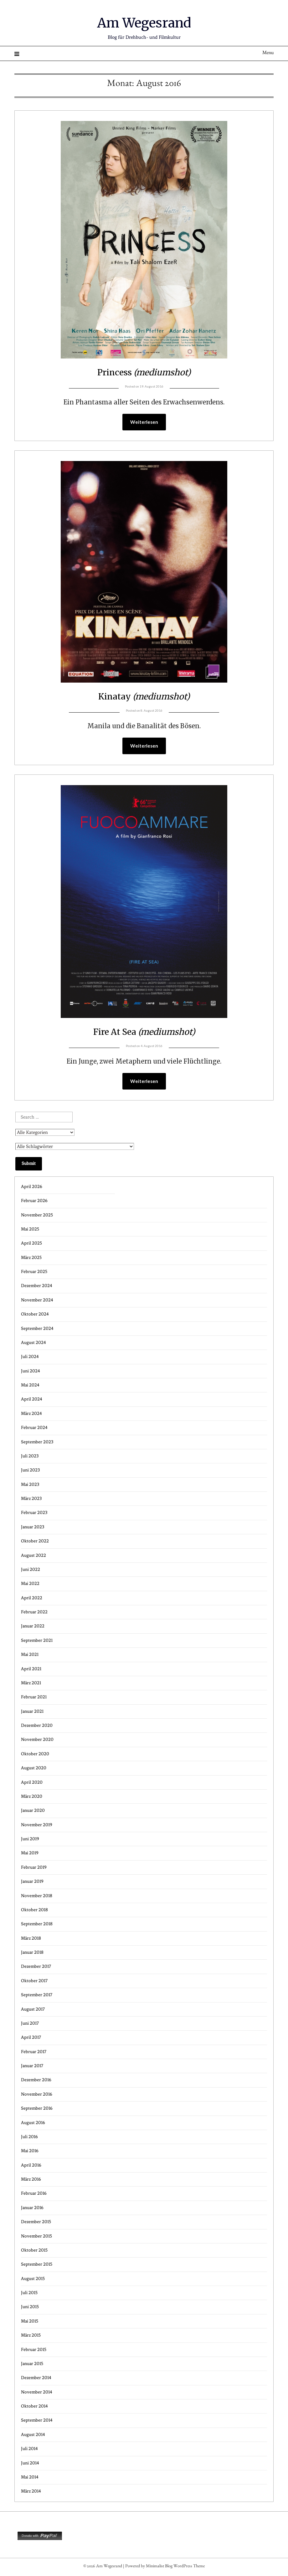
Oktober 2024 (35, 1315)
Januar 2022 (32, 1627)
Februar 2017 (33, 2052)
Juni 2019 (30, 1839)
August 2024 (33, 1343)
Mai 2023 (30, 1485)
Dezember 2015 (36, 2222)
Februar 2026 (34, 1201)
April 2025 (31, 1244)
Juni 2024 (30, 1372)
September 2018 (37, 1924)
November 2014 (36, 2393)
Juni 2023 (30, 1471)
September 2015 (36, 2265)
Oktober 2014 (34, 2407)
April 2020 (32, 1783)
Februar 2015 (33, 2350)
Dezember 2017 (36, 1967)
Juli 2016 (29, 2137)
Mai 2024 (30, 1386)
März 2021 (31, 1683)
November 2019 (36, 1825)
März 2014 (31, 2492)
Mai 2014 (30, 2478)
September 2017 (36, 1995)
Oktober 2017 (34, 1981)
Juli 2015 (29, 2293)
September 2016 (37, 2109)
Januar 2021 (32, 1712)
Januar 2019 (32, 1882)
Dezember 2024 (36, 1286)
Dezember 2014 (36, 2378)
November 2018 (36, 1896)
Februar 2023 (34, 1513)
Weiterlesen (144, 422)
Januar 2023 (32, 1528)
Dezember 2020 (37, 1726)
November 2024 (37, 1301)
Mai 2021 (30, 1655)
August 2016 (33, 2123)
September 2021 (37, 1641)
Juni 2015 (30, 2307)
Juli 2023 (30, 1457)
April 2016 (31, 2166)
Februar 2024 (34, 1428)
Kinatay (144, 696)
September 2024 (37, 1329)
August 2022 (33, 1556)
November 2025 (37, 1216)
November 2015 (36, 2237)
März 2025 (31, 1258)
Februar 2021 (34, 1698)
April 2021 (31, 1669)
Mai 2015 (29, 2322)
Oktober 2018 (34, 1910)
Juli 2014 (29, 2449)
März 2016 (31, 2180)
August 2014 (33, 2435)
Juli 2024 (30, 1357)
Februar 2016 (34, 2194)
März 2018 (31, 1939)
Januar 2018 (32, 1953)
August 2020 (33, 1769)
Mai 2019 (30, 1854)
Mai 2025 (30, 1230)
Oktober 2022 (35, 1542)
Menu (268, 53)
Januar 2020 (33, 1811)
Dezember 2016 (36, 2080)
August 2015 (33, 2279)
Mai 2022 (30, 1584)
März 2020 (31, 1797)
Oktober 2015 (34, 2251)
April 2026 (31, 1187)
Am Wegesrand (144, 22)
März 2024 (31, 1414)
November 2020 (37, 1740)
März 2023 (31, 1499)
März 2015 (31, 2336)
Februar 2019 (34, 1868)
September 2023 (37, 1443)
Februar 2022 (34, 1613)
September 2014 (37, 2421)
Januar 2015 (32, 2364)
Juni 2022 (30, 1570)
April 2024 (31, 1400)
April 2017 (31, 2038)
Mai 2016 (30, 2151)
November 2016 (36, 2095)
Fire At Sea (144, 1032)
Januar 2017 (32, 2066)
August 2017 (33, 2010)
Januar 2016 (32, 2208)
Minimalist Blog (159, 2567)
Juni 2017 (30, 2024)
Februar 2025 (34, 1272)
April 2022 (31, 1598)
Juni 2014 (30, 2464)
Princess (144, 372)
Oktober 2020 (35, 1754)
